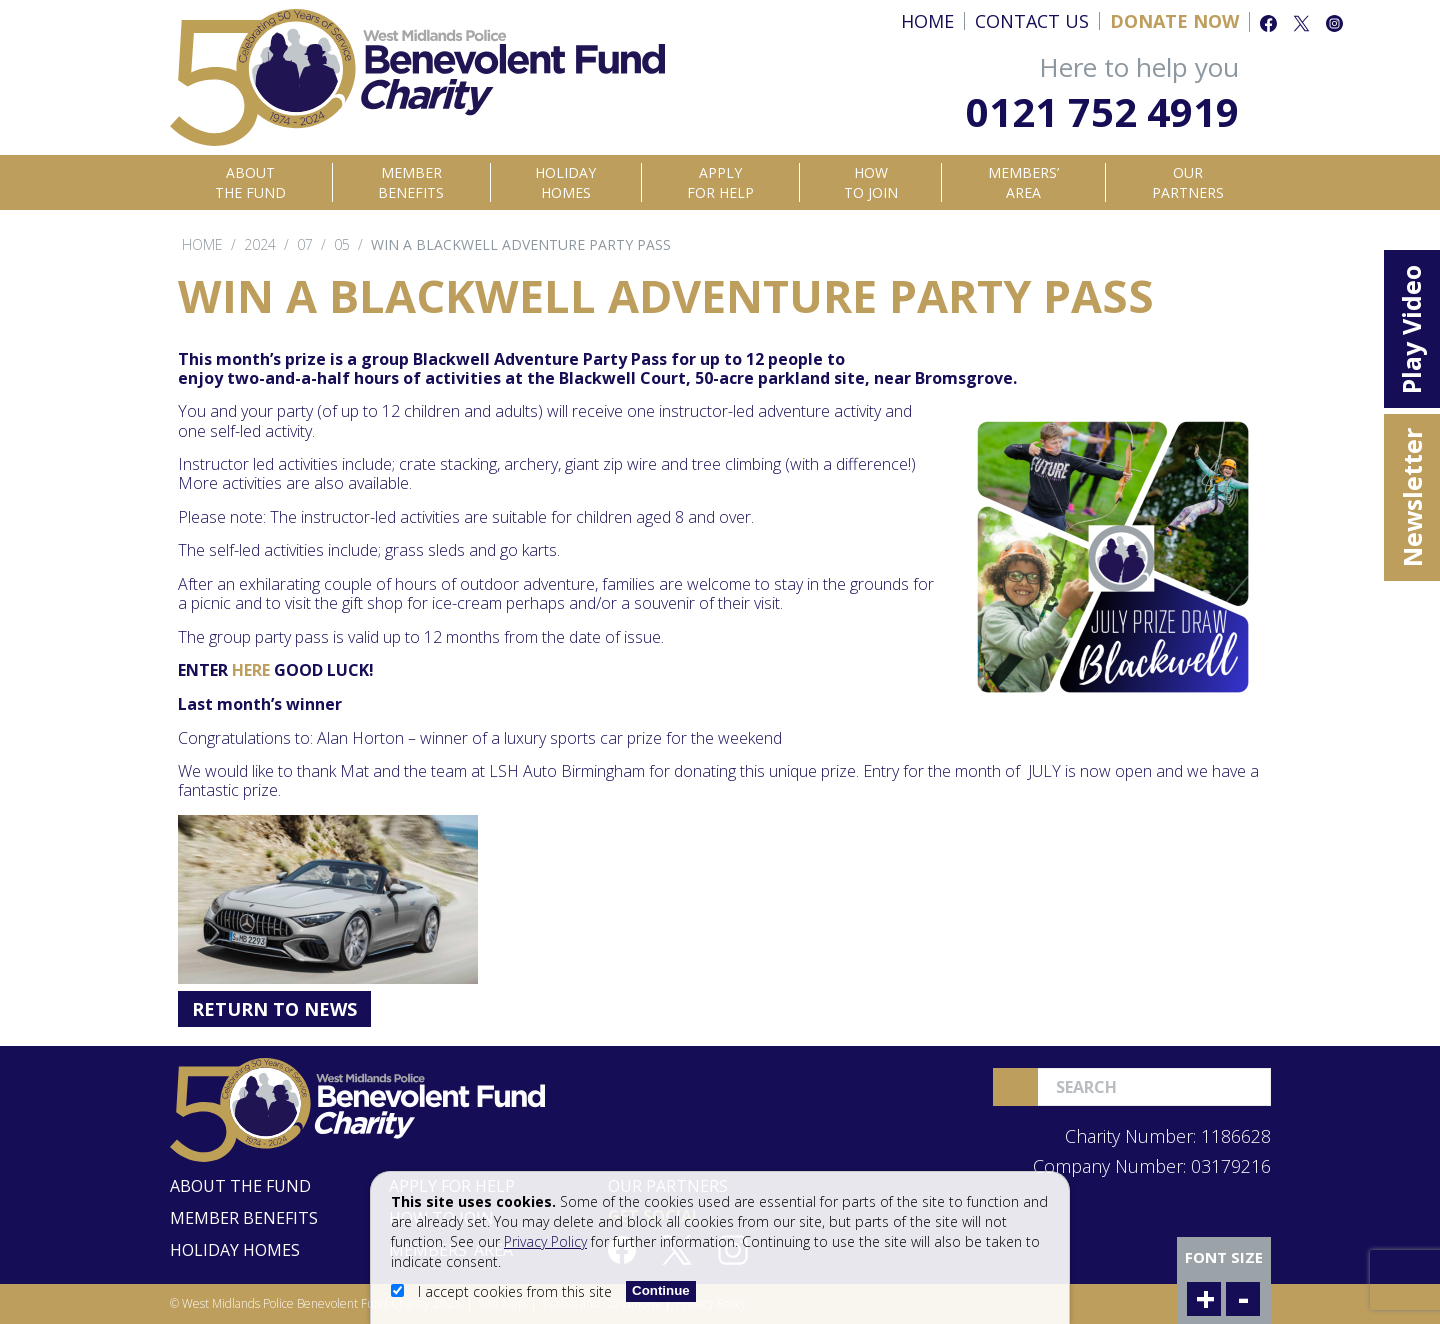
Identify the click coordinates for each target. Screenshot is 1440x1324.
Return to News (274, 1009)
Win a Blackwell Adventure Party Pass (521, 244)
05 (342, 244)
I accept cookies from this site (503, 1291)
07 (305, 244)
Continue (661, 1290)
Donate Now (1174, 21)
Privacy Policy (545, 1241)
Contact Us (1032, 21)
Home (927, 21)
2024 (260, 244)
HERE (251, 670)
